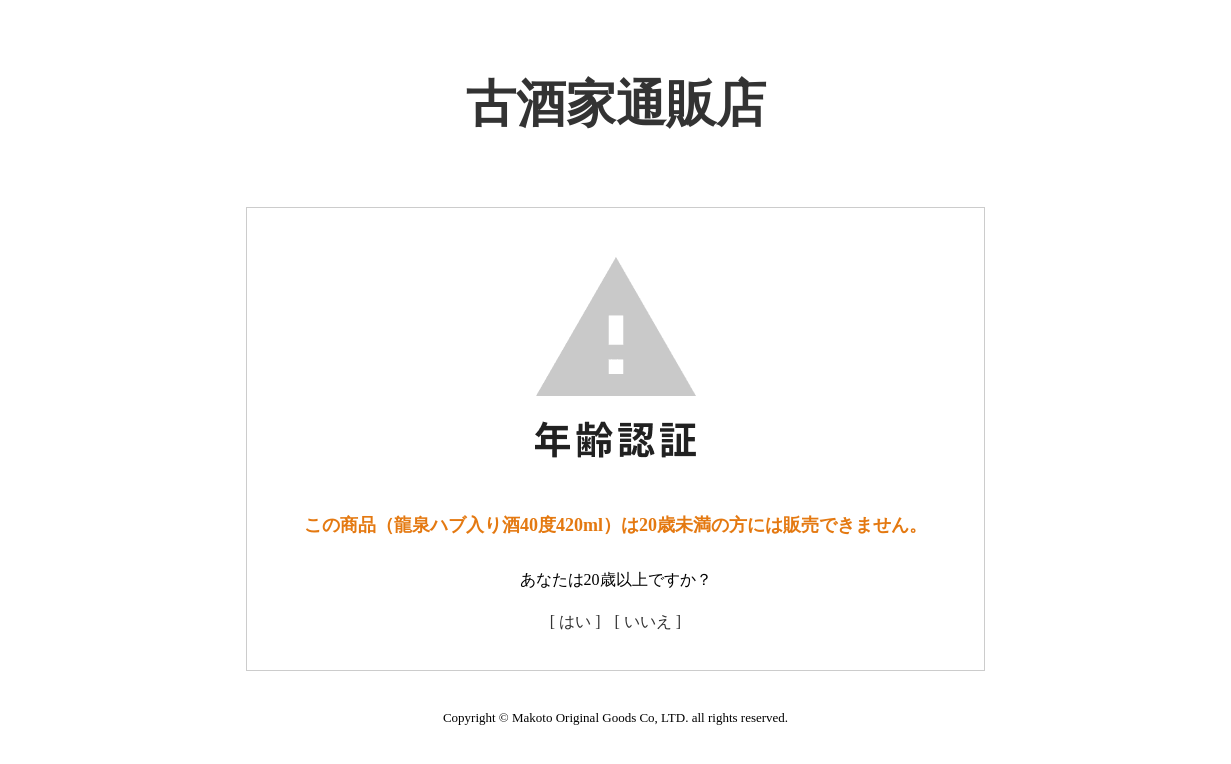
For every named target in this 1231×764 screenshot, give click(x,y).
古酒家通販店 (616, 104)
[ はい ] (575, 621)
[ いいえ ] (648, 621)
